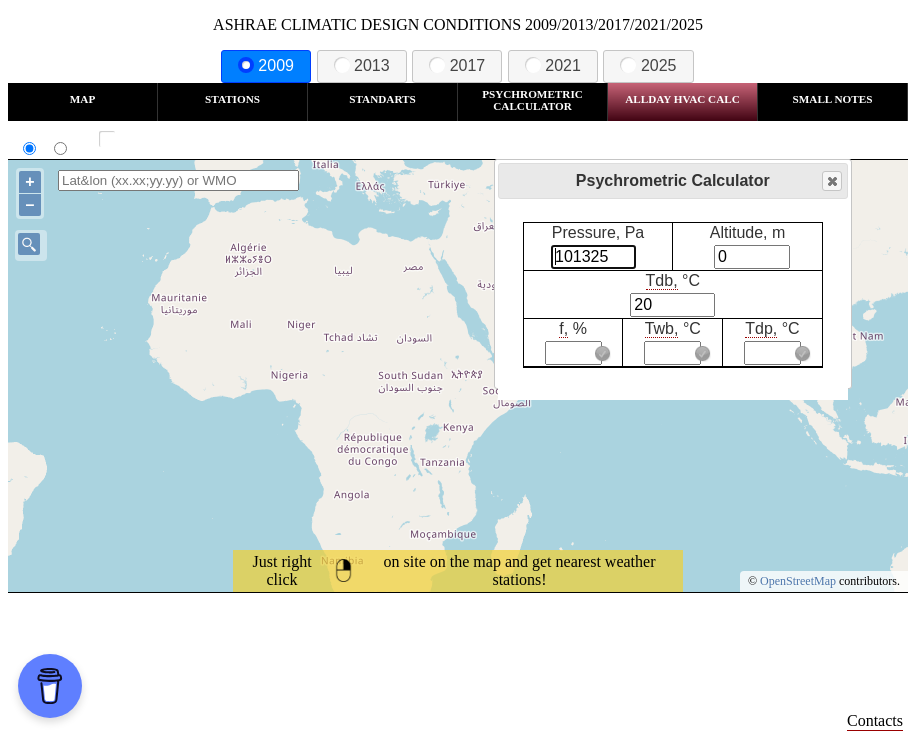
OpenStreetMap (798, 581)
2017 (457, 65)
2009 (266, 65)
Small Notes (833, 99)
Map (82, 99)
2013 (362, 65)
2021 (553, 65)
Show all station (165, 139)
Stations (232, 99)
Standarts (382, 99)
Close (831, 181)
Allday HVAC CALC (682, 99)
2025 (648, 65)
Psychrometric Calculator (532, 100)
